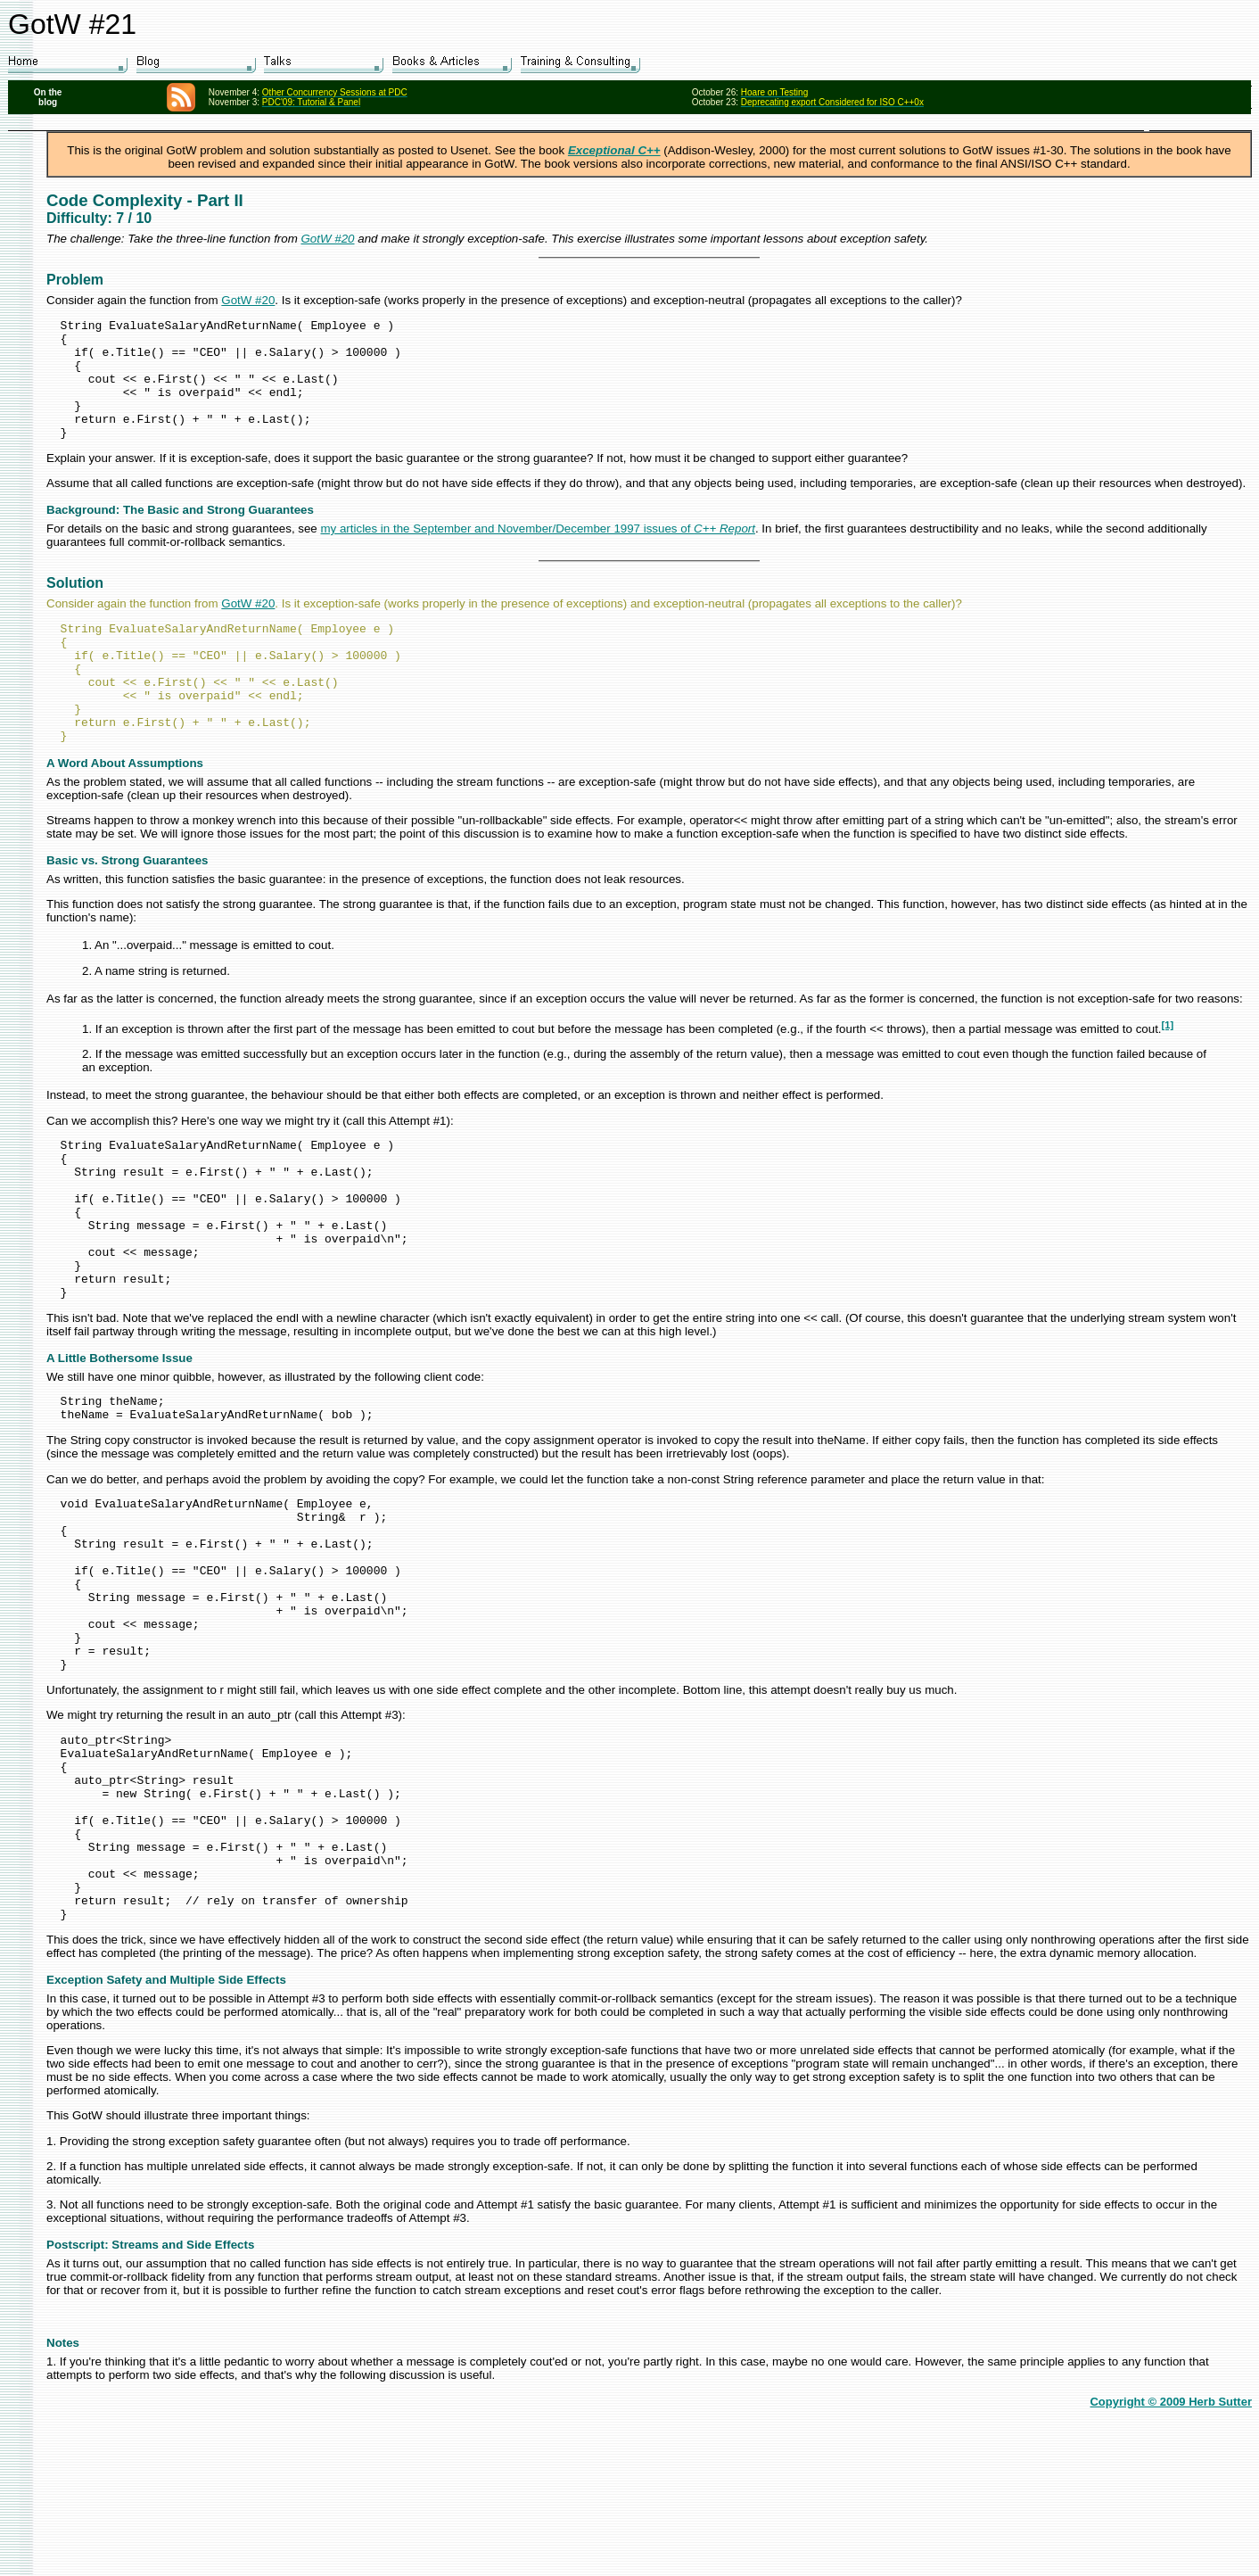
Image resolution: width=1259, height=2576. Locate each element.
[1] (1168, 1073)
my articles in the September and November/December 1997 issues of (537, 552)
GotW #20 (328, 238)
